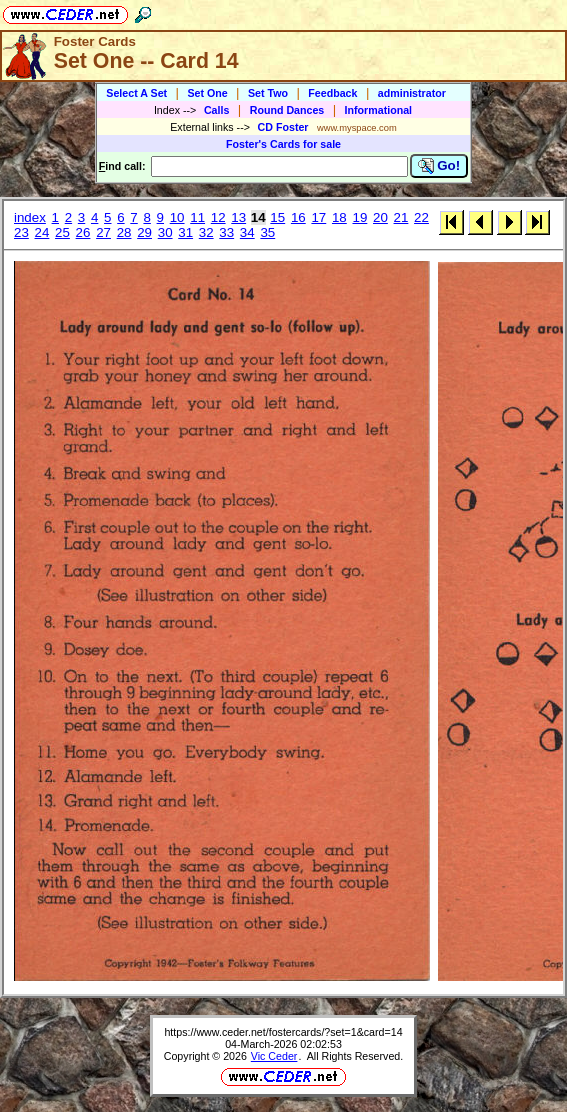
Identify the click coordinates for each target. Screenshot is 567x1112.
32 (206, 232)
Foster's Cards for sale (283, 144)
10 (177, 217)
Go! (439, 166)
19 (359, 217)
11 (197, 217)
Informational (379, 110)
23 (21, 232)
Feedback (332, 93)
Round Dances (287, 110)
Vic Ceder (274, 1056)
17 (318, 217)
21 (401, 217)
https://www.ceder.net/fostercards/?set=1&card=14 (283, 1032)
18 (339, 217)
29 (144, 232)
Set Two (268, 93)
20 (380, 217)
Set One (207, 93)
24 (42, 232)
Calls (216, 110)
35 (267, 232)
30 (165, 232)
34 (247, 232)
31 (185, 232)
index (30, 217)
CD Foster (283, 127)
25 (62, 232)
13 (238, 217)
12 (218, 217)
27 (103, 232)
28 (124, 232)
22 (421, 217)
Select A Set (136, 93)
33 (226, 232)
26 (83, 232)
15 (277, 217)
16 (298, 217)
